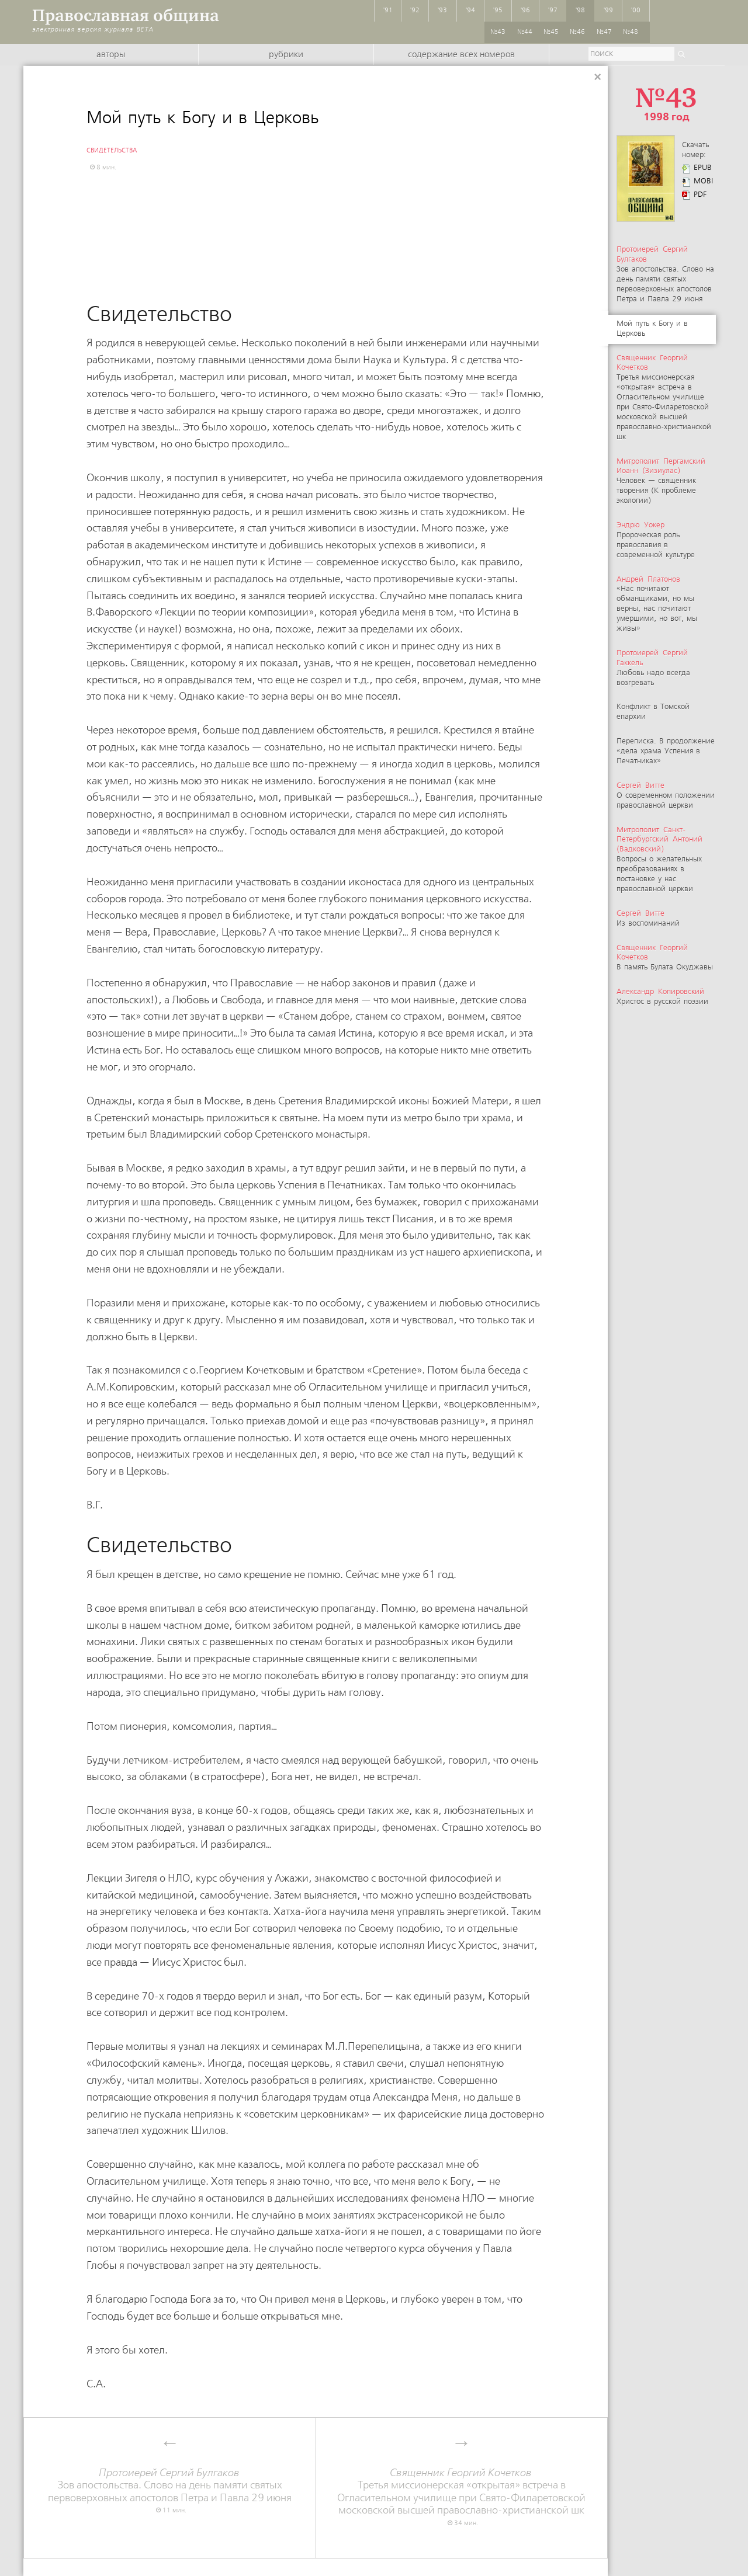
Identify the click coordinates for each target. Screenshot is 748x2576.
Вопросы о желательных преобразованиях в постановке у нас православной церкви (659, 860)
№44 (524, 32)
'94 (470, 10)
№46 (577, 32)
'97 (552, 10)
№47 (604, 32)
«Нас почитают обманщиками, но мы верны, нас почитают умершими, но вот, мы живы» (657, 604)
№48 (630, 32)
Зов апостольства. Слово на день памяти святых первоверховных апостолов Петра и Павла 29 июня (665, 274)
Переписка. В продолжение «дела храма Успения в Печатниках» (666, 751)
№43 (497, 32)
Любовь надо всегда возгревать (653, 668)
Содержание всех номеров (461, 55)
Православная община (125, 15)
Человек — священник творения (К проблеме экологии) (661, 481)
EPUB (703, 168)
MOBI (703, 181)
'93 (442, 10)
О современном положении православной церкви (666, 795)
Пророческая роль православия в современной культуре (656, 540)
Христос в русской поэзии (662, 997)
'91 (388, 10)
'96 (525, 10)
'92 (415, 10)
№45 (551, 32)
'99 (608, 10)
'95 (498, 10)
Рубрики (286, 55)
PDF (700, 194)
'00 (635, 10)
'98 (580, 10)
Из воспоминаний (648, 918)
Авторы (110, 55)
